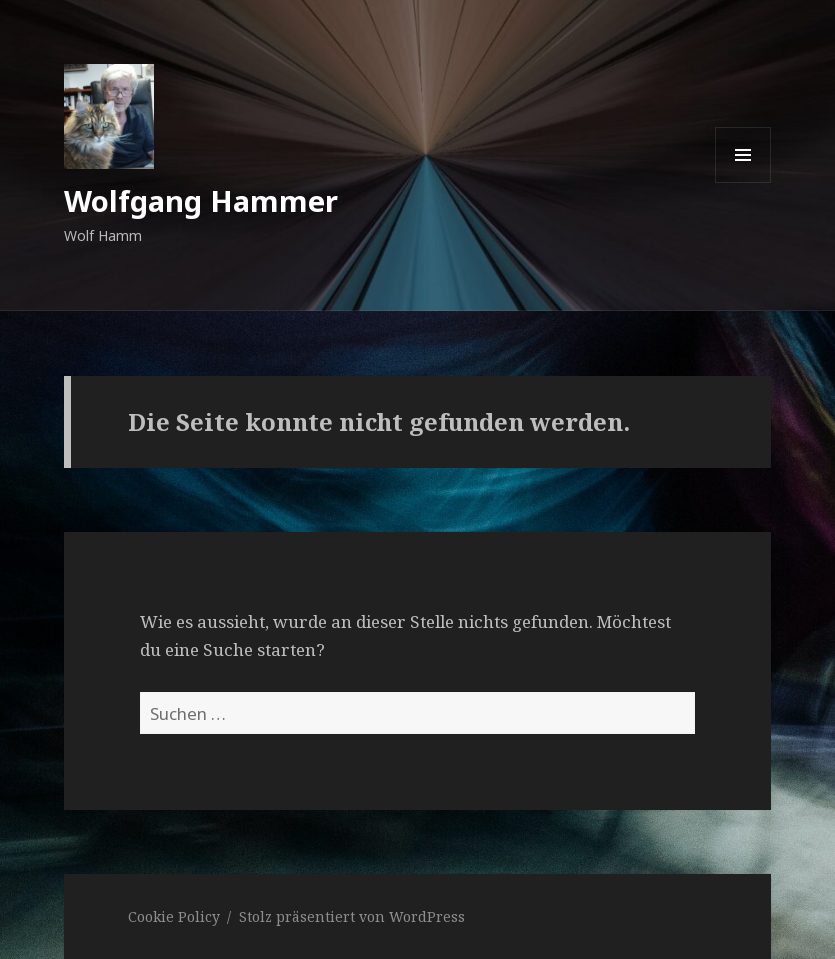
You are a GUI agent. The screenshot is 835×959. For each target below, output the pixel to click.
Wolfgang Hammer (201, 200)
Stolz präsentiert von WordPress (352, 916)
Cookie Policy (174, 916)
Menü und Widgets (743, 182)
